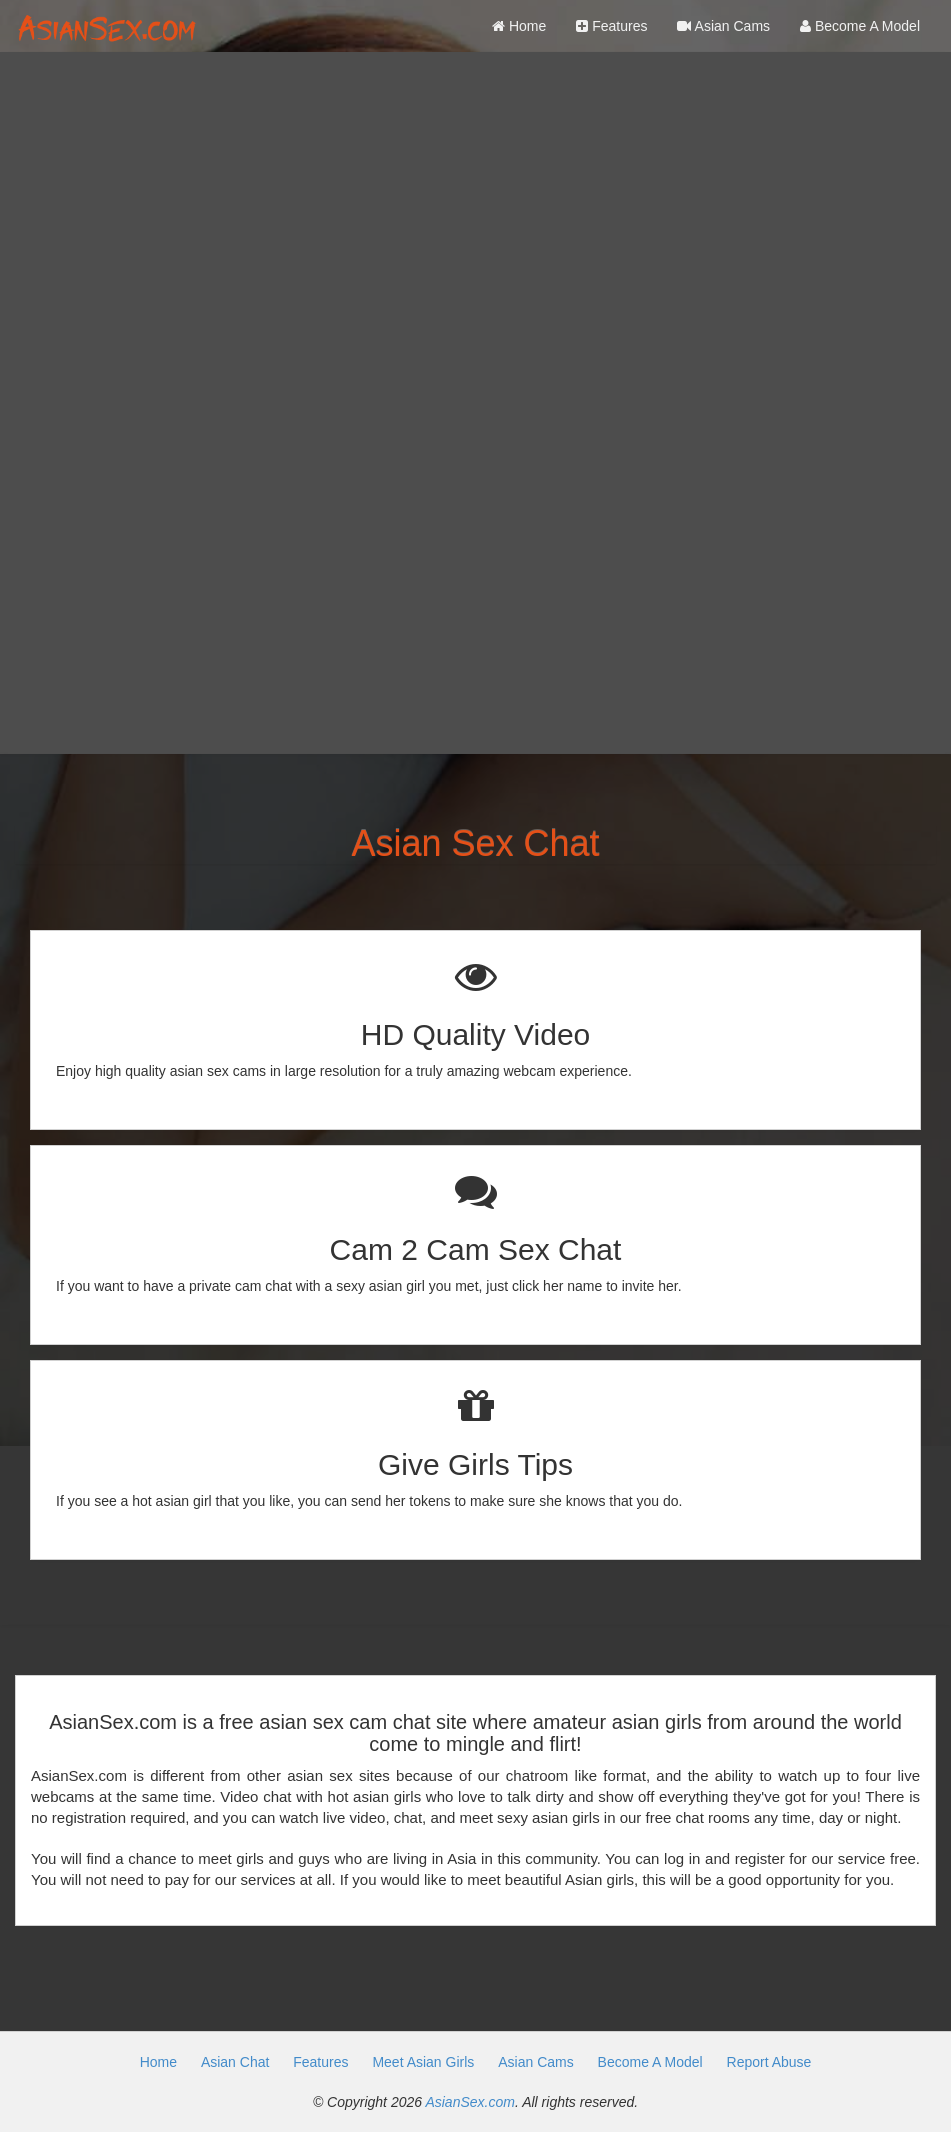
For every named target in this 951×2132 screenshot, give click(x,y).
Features (611, 26)
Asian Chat (235, 2062)
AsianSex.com (469, 2102)
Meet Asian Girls (423, 2062)
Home (519, 26)
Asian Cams (723, 26)
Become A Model (860, 26)
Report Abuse (769, 2062)
